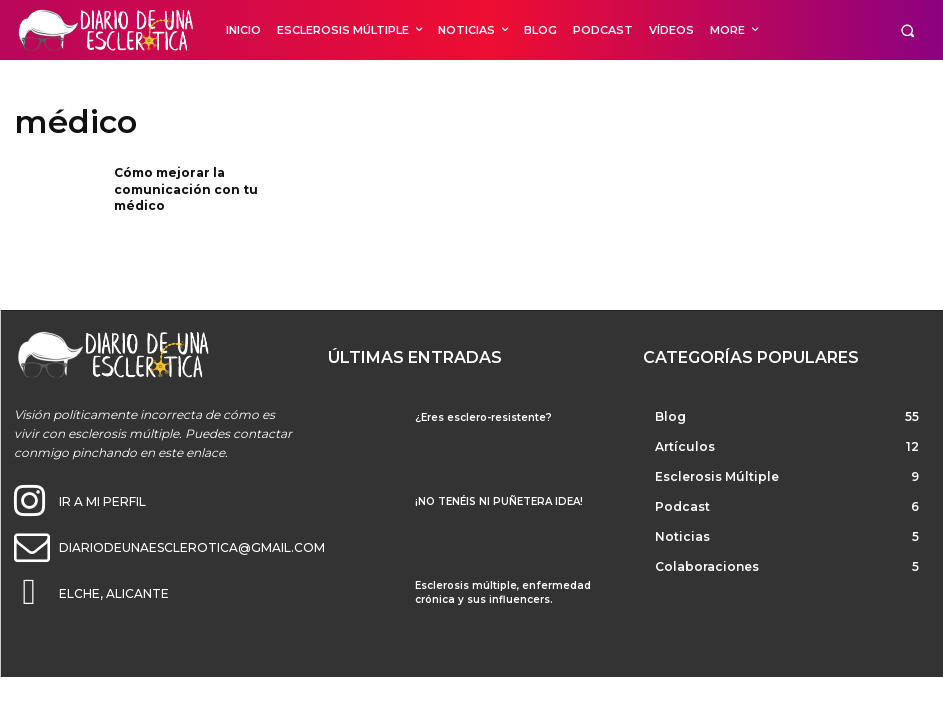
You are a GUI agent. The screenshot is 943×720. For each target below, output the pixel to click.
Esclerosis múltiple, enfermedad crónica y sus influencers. (503, 592)
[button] (907, 30)
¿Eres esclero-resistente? (483, 417)
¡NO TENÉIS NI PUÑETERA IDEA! (499, 501)
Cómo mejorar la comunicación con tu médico (186, 189)
